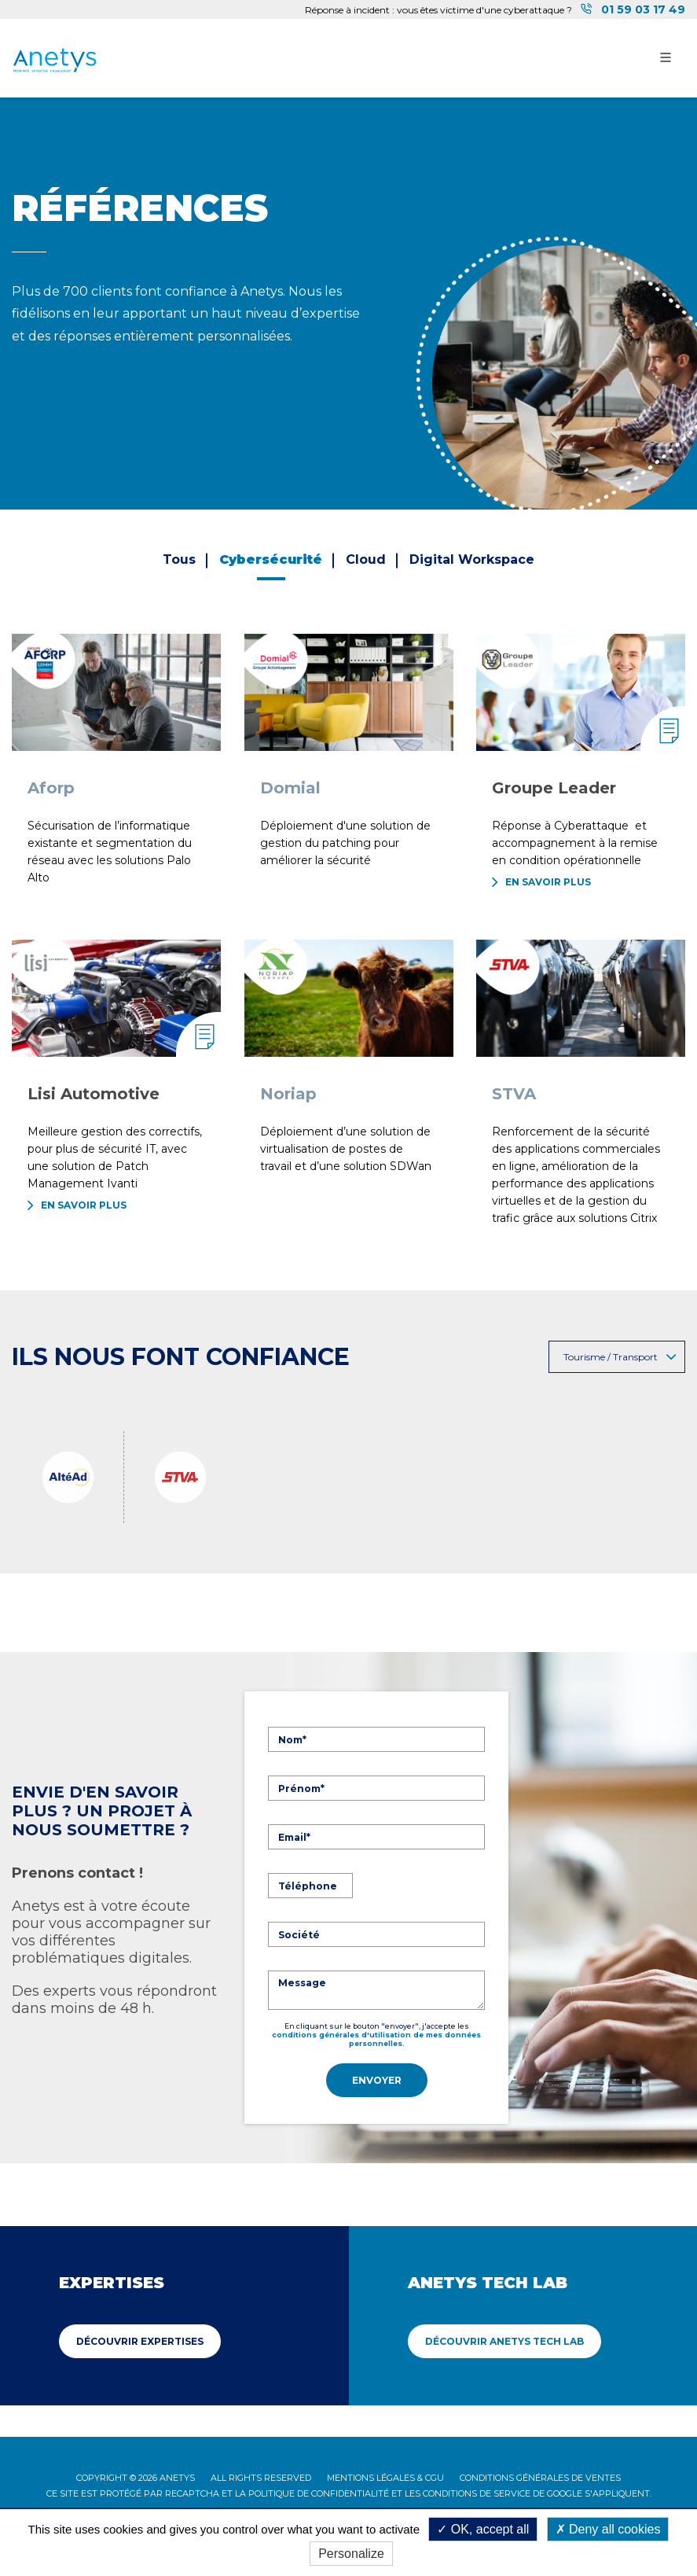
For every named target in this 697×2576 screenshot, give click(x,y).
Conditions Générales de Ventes (540, 2474)
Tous (179, 559)
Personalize (351, 2553)
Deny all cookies (608, 2529)
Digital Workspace (471, 559)
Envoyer (377, 2080)
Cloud (366, 559)
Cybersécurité (270, 559)
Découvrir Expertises (140, 2338)
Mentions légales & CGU (385, 2474)
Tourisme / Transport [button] (620, 1357)
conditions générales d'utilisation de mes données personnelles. (376, 2039)
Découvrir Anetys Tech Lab (504, 2338)
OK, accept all (483, 2529)
